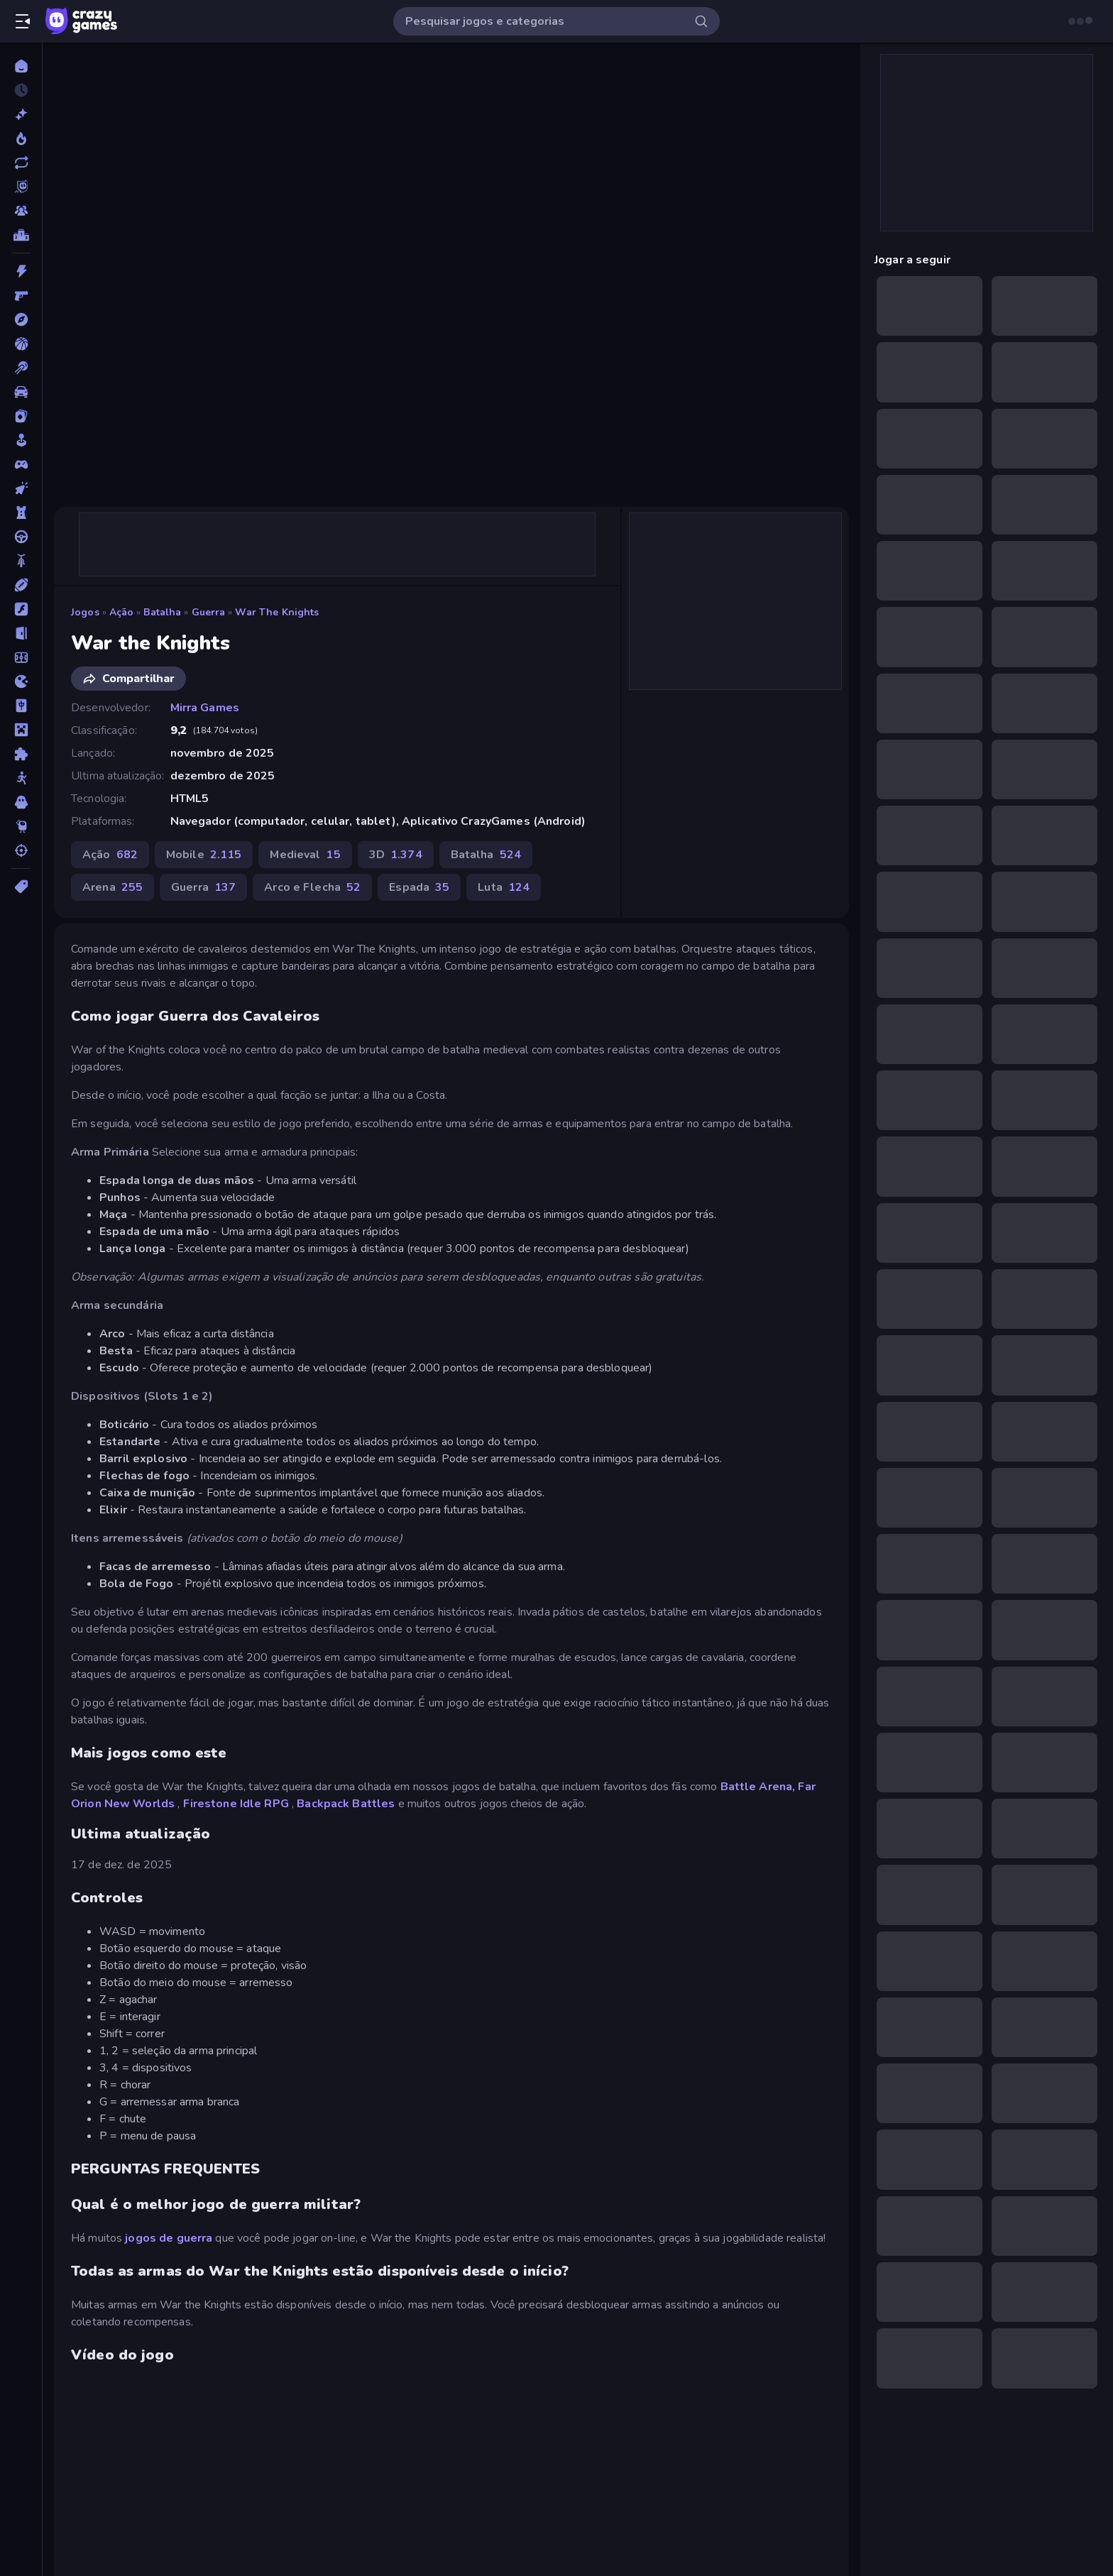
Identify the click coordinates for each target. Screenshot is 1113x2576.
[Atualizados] (21, 162)
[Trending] (21, 138)
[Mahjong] (21, 706)
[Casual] (21, 440)
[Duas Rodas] (21, 561)
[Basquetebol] (21, 343)
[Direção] (21, 537)
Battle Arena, (758, 1786)
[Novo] (21, 114)
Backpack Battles (346, 1804)
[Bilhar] (21, 368)
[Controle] (21, 464)
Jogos (85, 612)
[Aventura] (21, 319)
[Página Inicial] (21, 66)
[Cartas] (21, 416)
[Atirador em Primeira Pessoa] (21, 295)
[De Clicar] (21, 488)
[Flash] (21, 609)
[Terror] (21, 802)
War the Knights (277, 612)
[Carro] (21, 392)
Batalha (162, 612)
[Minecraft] (21, 730)
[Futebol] (21, 657)
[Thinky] (21, 826)
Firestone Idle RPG (236, 1804)
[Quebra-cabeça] (21, 754)
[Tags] (21, 887)
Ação (121, 612)
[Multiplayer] (21, 211)
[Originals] (21, 187)
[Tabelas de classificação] (21, 235)
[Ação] (21, 271)
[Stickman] (21, 778)
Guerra (209, 612)
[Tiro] (21, 850)
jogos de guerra (168, 2238)
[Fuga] (21, 633)
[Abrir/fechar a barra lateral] (23, 21)
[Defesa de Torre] (21, 512)
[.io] (21, 681)
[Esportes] (21, 585)
